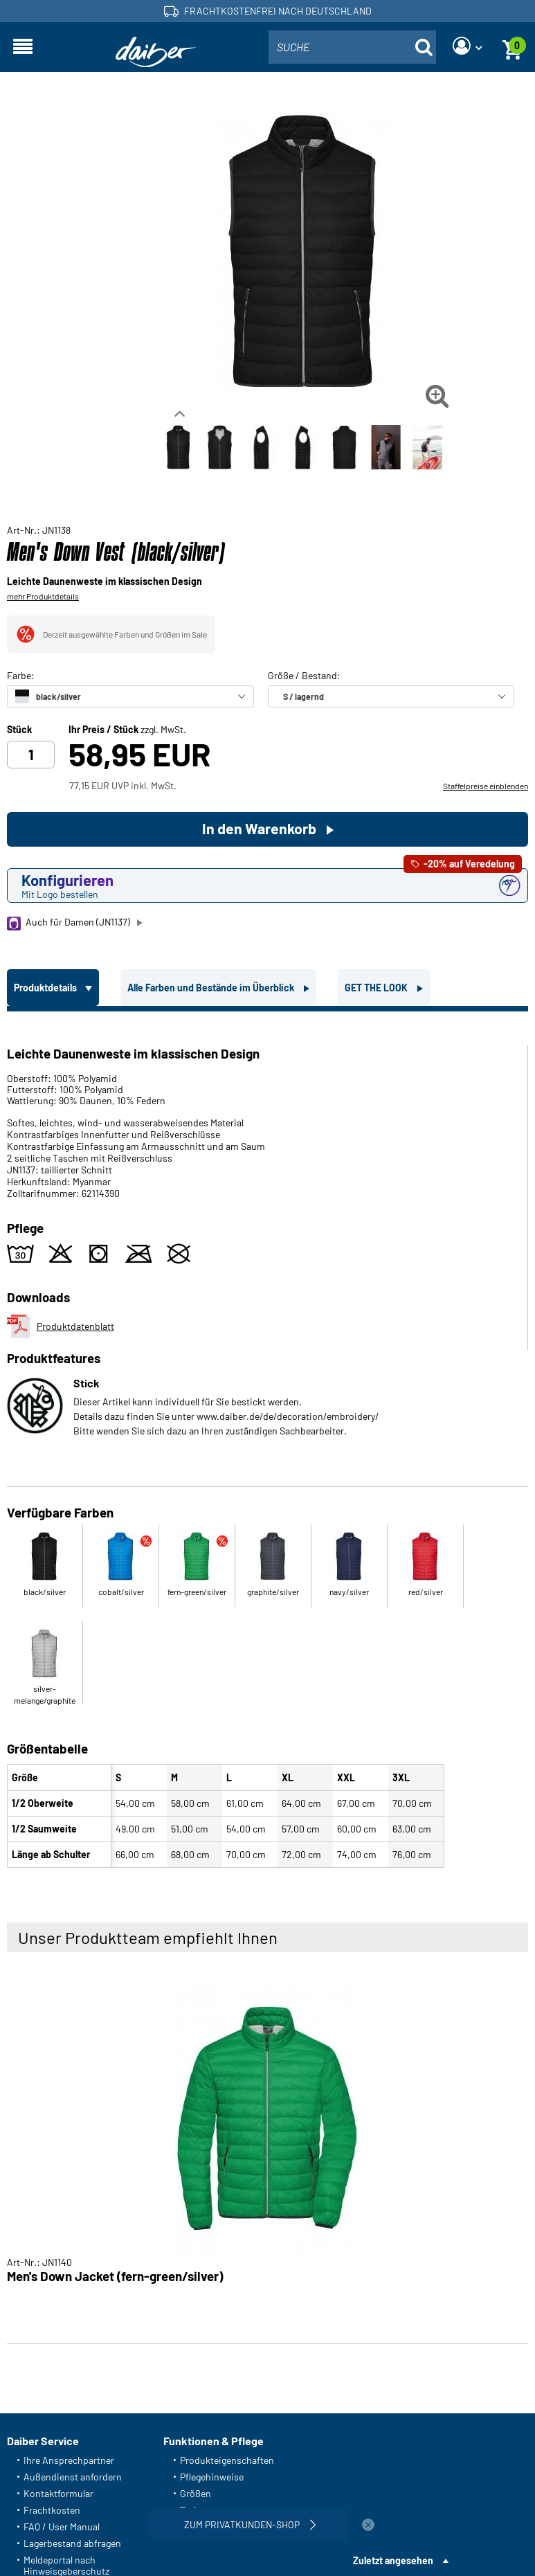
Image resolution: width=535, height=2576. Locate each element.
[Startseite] (156, 52)
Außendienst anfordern (73, 2477)
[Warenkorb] (512, 47)
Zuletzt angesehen (393, 2560)
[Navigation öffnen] (23, 47)
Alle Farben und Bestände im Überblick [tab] (211, 987)
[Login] (467, 47)
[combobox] (352, 47)
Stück (19, 729)
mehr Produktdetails (43, 596)
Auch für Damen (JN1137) (68, 923)
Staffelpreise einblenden (485, 786)
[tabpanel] (267, 1442)
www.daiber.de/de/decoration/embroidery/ (288, 1416)
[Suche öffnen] (423, 47)
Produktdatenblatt (60, 1326)
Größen (195, 2493)
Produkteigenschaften (227, 2460)
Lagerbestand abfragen (72, 2543)
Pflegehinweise (212, 2477)
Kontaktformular (58, 2493)
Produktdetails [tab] (46, 987)
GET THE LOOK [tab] (377, 987)
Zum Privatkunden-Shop (252, 2525)
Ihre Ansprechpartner (69, 2460)
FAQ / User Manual (62, 2526)
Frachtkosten (52, 2510)
